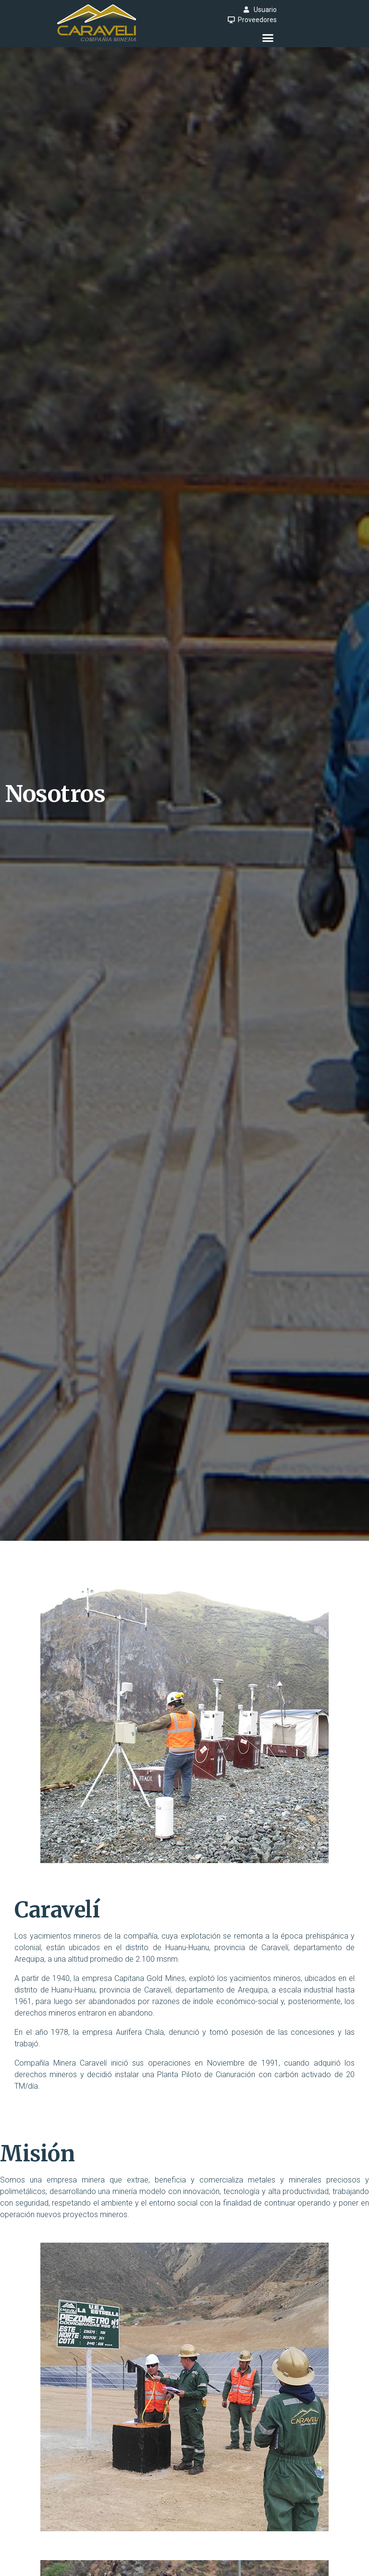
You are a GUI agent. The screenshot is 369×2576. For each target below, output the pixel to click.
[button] (268, 38)
